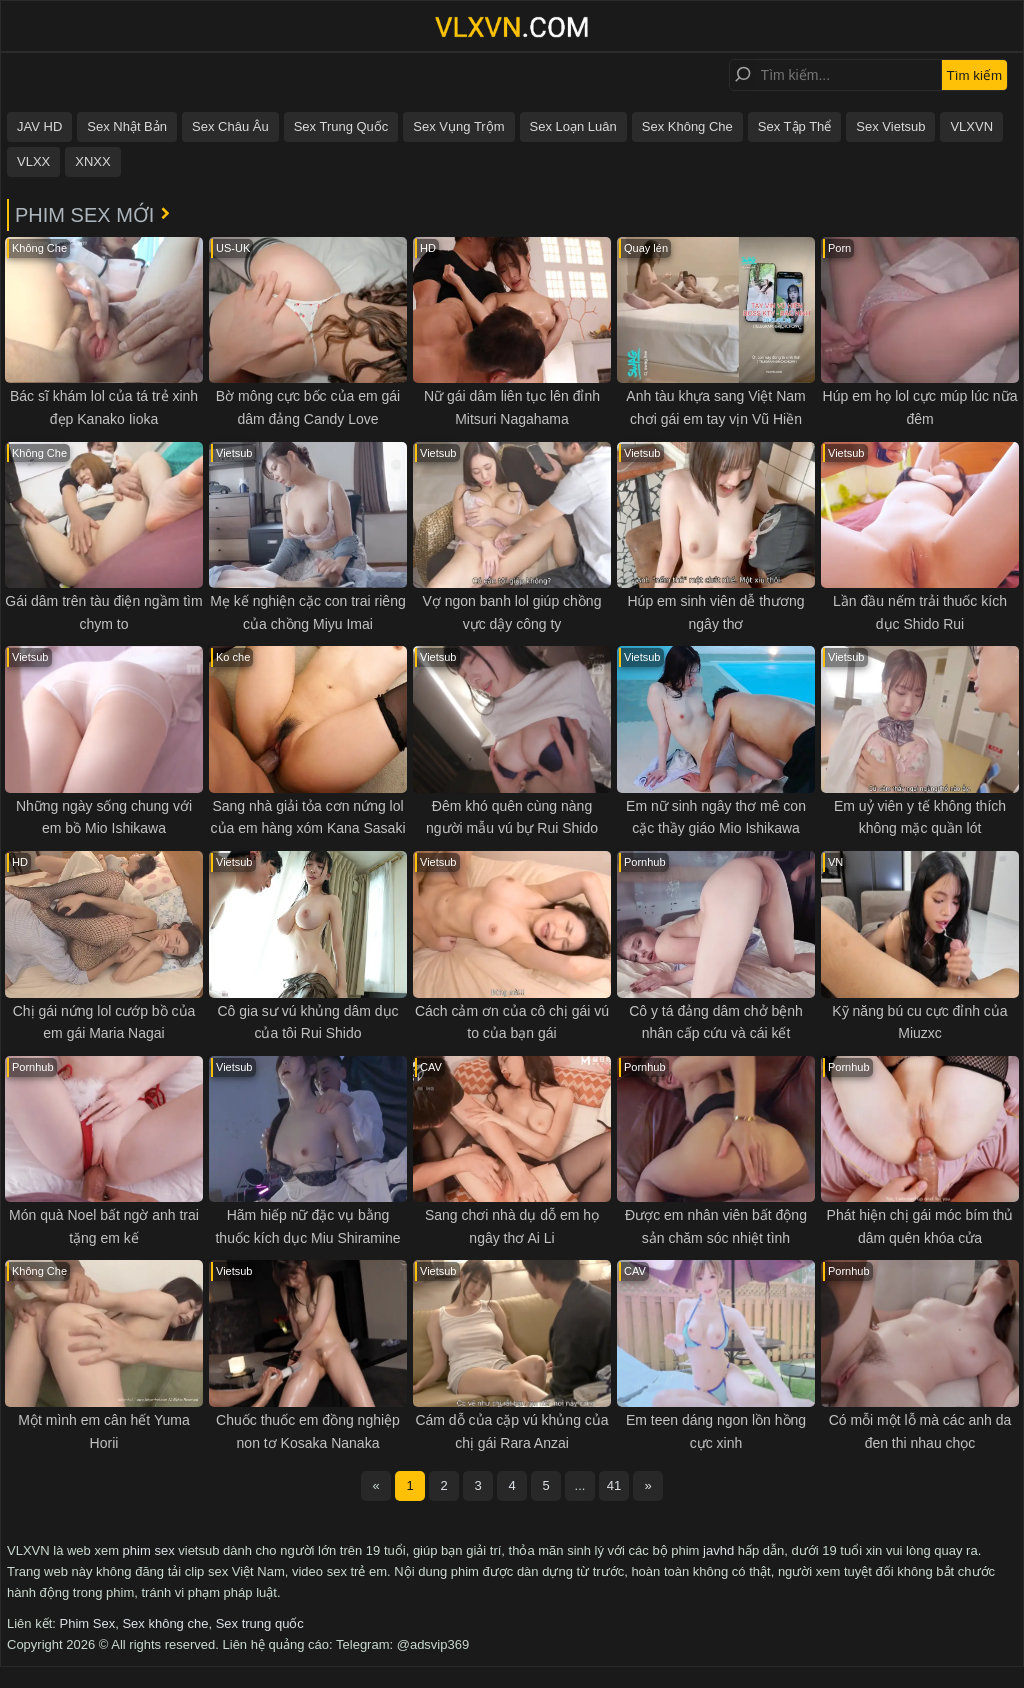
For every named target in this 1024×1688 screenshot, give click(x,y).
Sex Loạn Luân (573, 126)
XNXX (92, 161)
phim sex (149, 1550)
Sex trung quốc (260, 1623)
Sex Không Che (687, 126)
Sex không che (165, 1623)
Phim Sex (88, 1623)
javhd (718, 1550)
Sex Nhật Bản (127, 126)
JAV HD (39, 126)
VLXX (33, 161)
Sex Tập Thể (795, 126)
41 (614, 1485)
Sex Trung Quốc (341, 126)
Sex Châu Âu (230, 126)
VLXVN (971, 126)
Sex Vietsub (890, 126)
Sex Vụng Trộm (458, 126)
